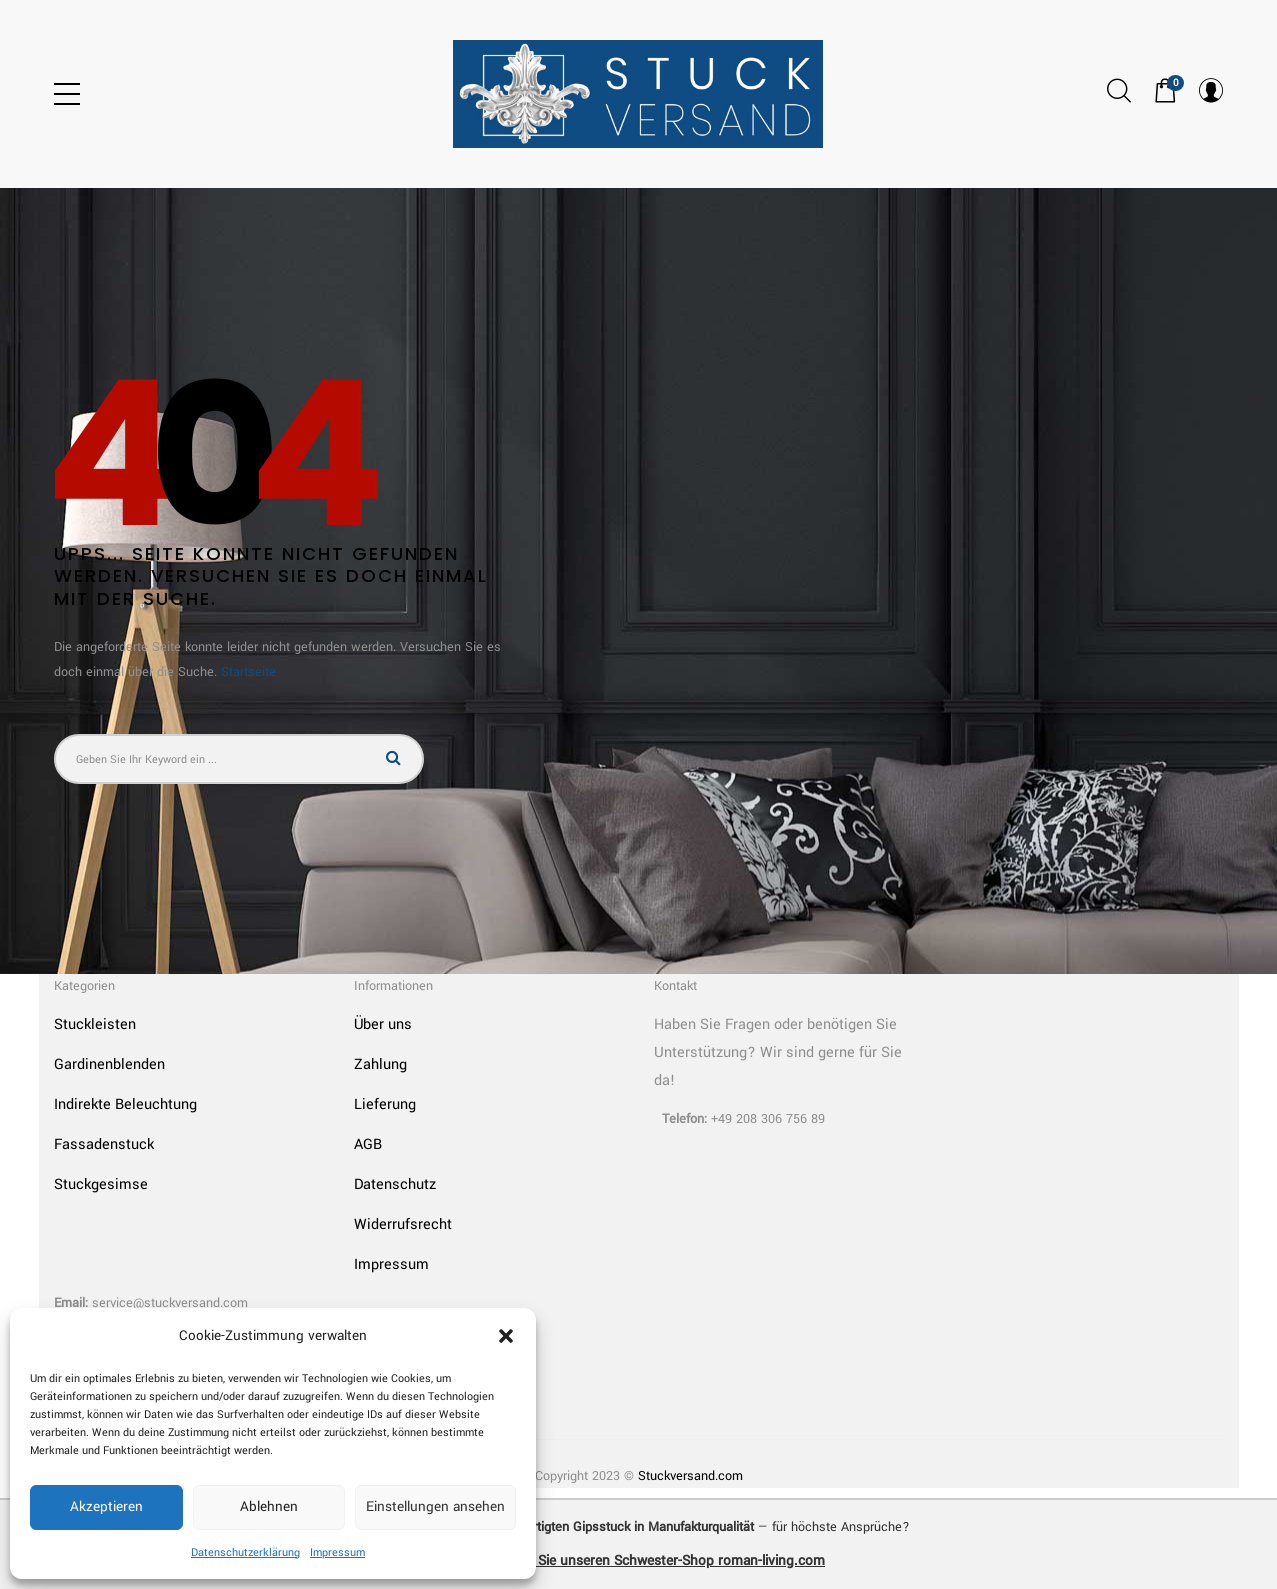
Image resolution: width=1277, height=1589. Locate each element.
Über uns (383, 1024)
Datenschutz (395, 1184)
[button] (506, 1336)
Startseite (248, 672)
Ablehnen (269, 1506)
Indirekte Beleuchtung (125, 1104)
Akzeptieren (106, 1506)
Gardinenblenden (109, 1064)
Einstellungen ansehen (435, 1506)
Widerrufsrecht (403, 1224)
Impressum (337, 1552)
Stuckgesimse (101, 1184)
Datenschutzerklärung (245, 1552)
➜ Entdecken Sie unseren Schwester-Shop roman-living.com (638, 1560)
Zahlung (380, 1064)
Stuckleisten (95, 1024)
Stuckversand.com (690, 1476)
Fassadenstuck (104, 1144)
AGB (368, 1144)
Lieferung (385, 1104)
